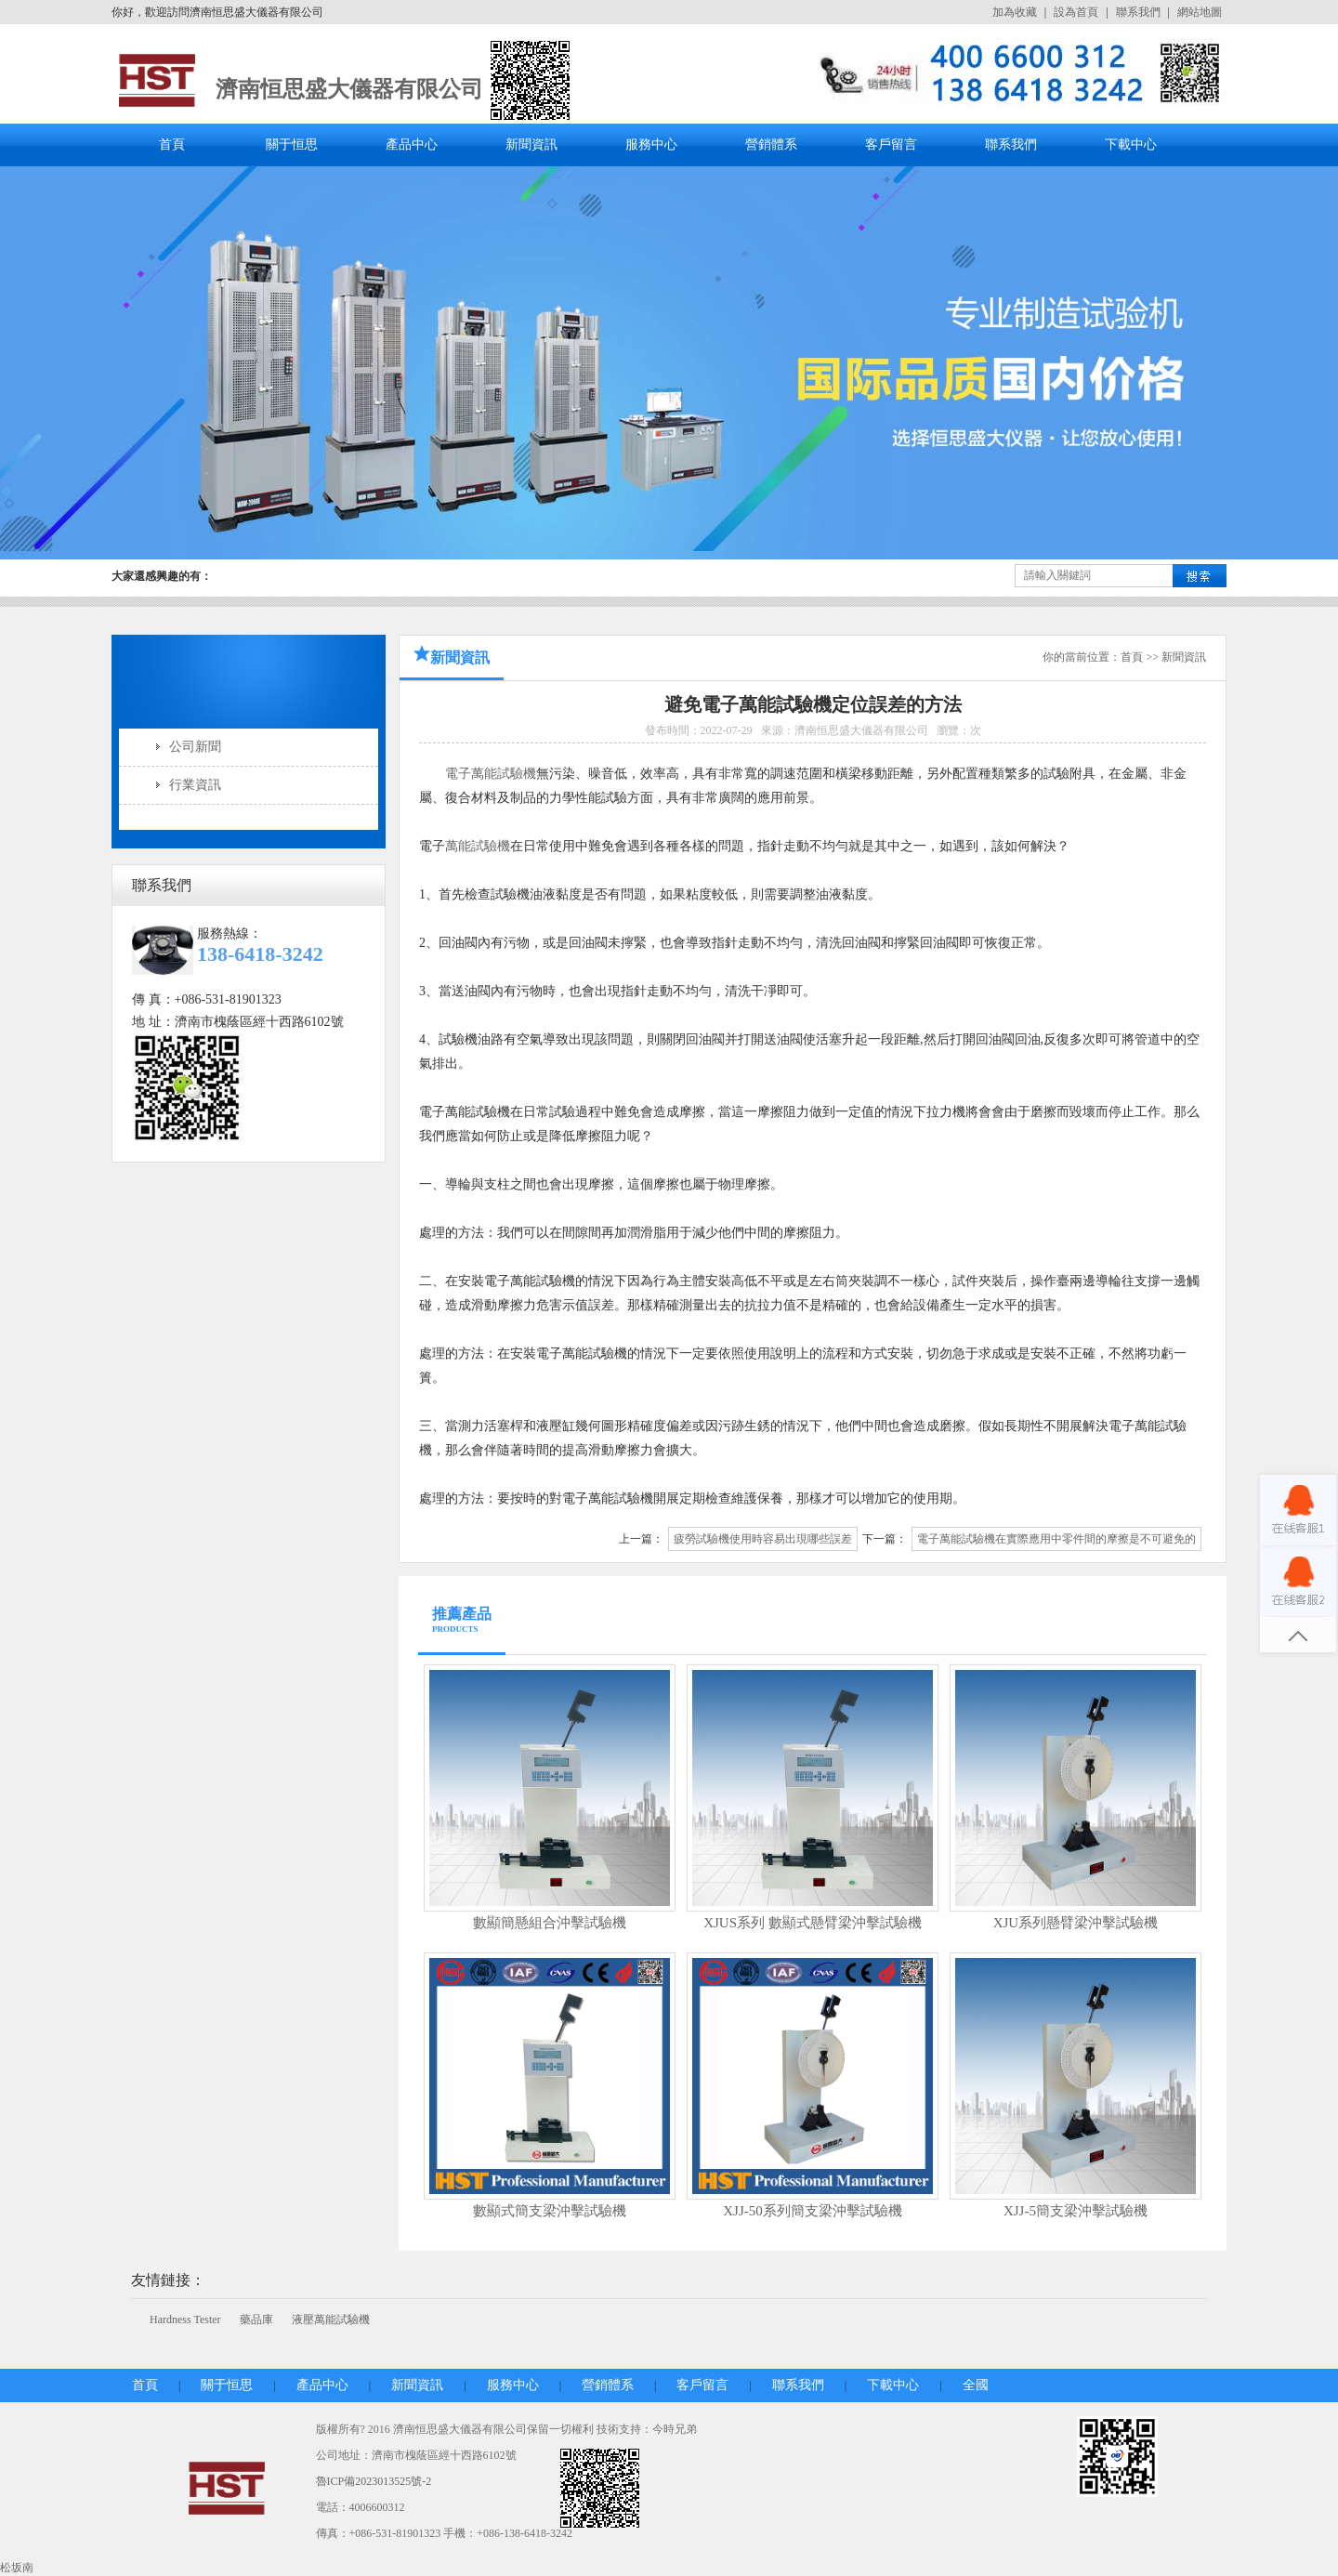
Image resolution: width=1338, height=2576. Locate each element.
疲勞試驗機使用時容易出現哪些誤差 (763, 1538)
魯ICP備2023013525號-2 (374, 2481)
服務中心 (651, 144)
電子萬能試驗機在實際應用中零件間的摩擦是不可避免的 (1056, 1538)
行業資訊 (195, 785)
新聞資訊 (531, 144)
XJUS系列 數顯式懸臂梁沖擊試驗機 (812, 1922)
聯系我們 (1138, 12)
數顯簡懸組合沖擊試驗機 (549, 1922)
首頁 (172, 144)
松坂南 (16, 2567)
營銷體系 (771, 144)
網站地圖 (1199, 12)
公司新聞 (195, 747)
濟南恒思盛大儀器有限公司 (349, 89)
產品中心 (412, 144)
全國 (976, 2385)
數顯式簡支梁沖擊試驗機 (549, 2210)
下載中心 (1131, 144)
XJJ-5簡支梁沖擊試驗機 (1076, 2210)
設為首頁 (1076, 12)
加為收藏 (1014, 12)
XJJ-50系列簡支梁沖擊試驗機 (812, 2210)
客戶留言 (891, 144)
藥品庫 (256, 2319)
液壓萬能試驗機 (331, 2319)
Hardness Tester (185, 2319)
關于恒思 (292, 144)
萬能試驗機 (477, 846)
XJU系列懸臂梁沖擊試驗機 (1076, 1922)
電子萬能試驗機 (490, 774)
